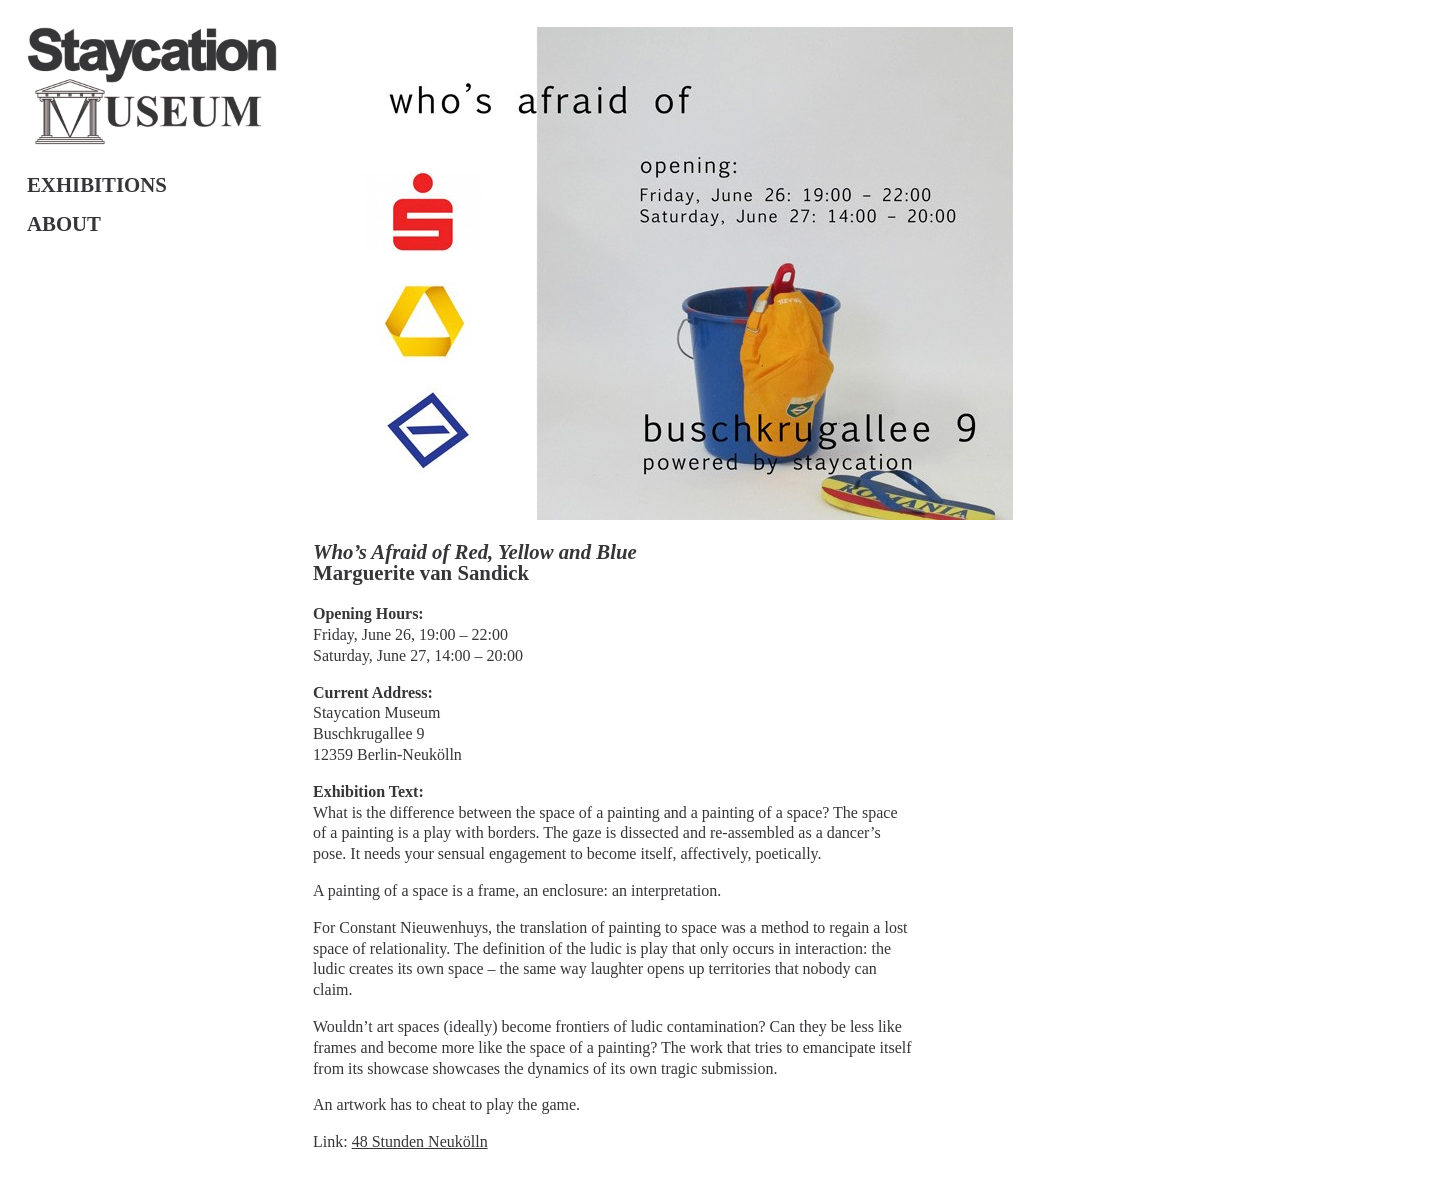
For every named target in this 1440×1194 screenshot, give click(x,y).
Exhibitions (97, 184)
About (64, 223)
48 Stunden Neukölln (420, 1141)
